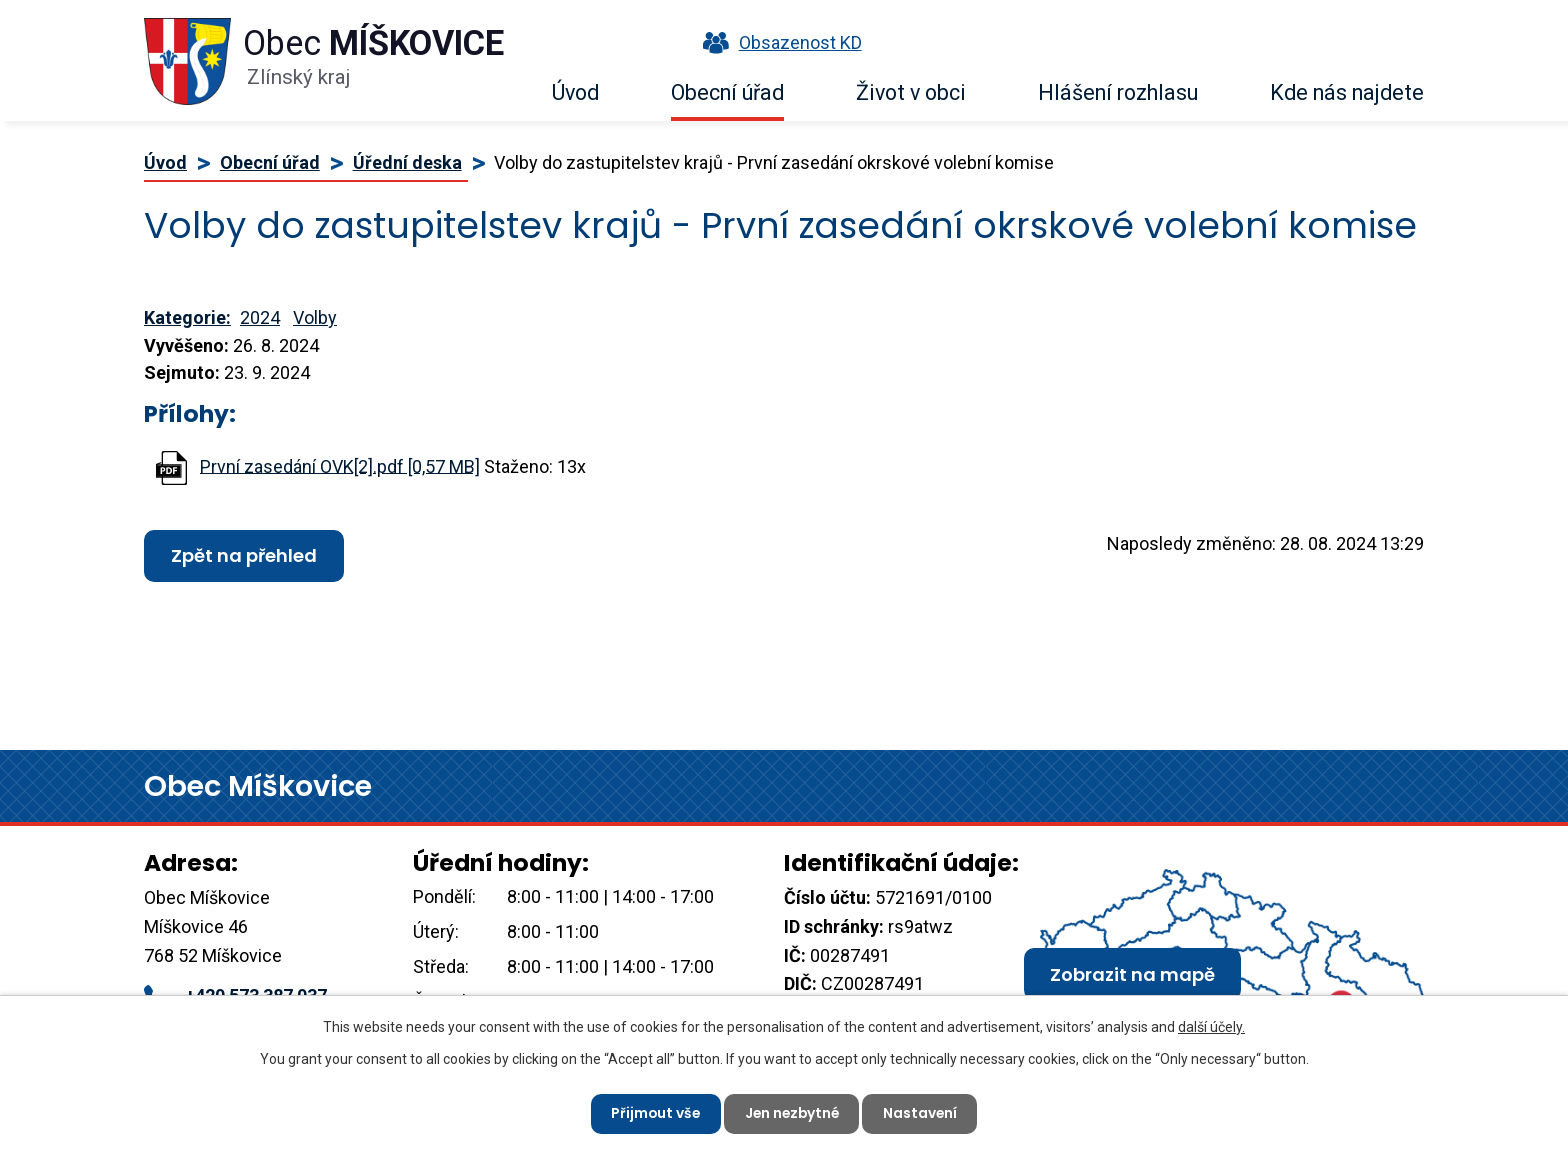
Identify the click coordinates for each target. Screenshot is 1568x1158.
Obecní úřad (727, 92)
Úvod (575, 92)
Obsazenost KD (778, 42)
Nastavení (923, 1113)
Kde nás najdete (1347, 92)
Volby (315, 317)
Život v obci (911, 92)
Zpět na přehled (244, 555)
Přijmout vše (652, 1113)
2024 (260, 317)
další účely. (1211, 1026)
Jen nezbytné (792, 1113)
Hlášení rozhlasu (1118, 92)
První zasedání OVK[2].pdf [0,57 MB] (340, 465)
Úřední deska (407, 162)
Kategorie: (187, 317)
